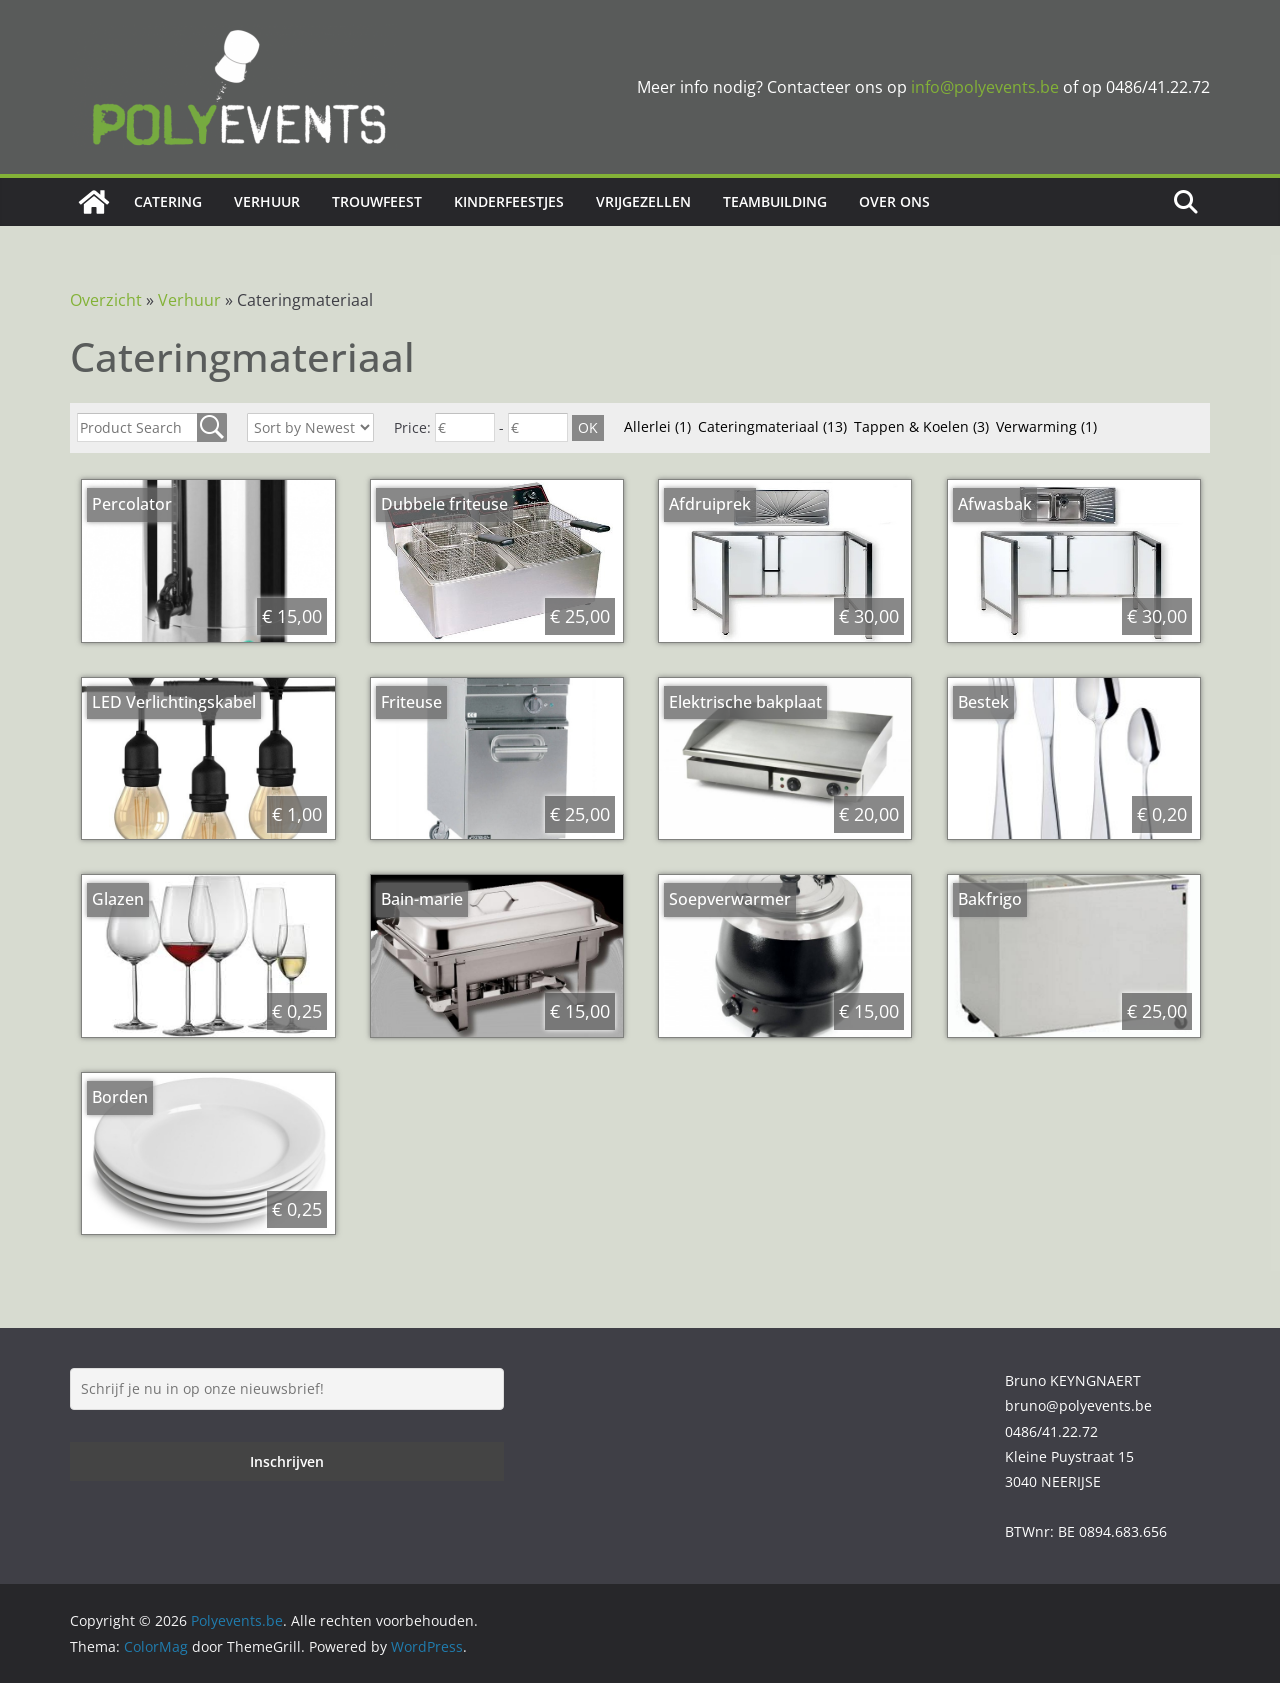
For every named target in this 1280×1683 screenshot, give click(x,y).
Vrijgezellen (643, 201)
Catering (168, 201)
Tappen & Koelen (921, 426)
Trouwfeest (377, 201)
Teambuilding (775, 201)
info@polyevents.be (985, 87)
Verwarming (1046, 426)
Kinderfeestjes (509, 201)
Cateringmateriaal (772, 426)
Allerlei (657, 426)
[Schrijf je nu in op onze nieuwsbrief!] (287, 1389)
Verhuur (267, 201)
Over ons (894, 201)
